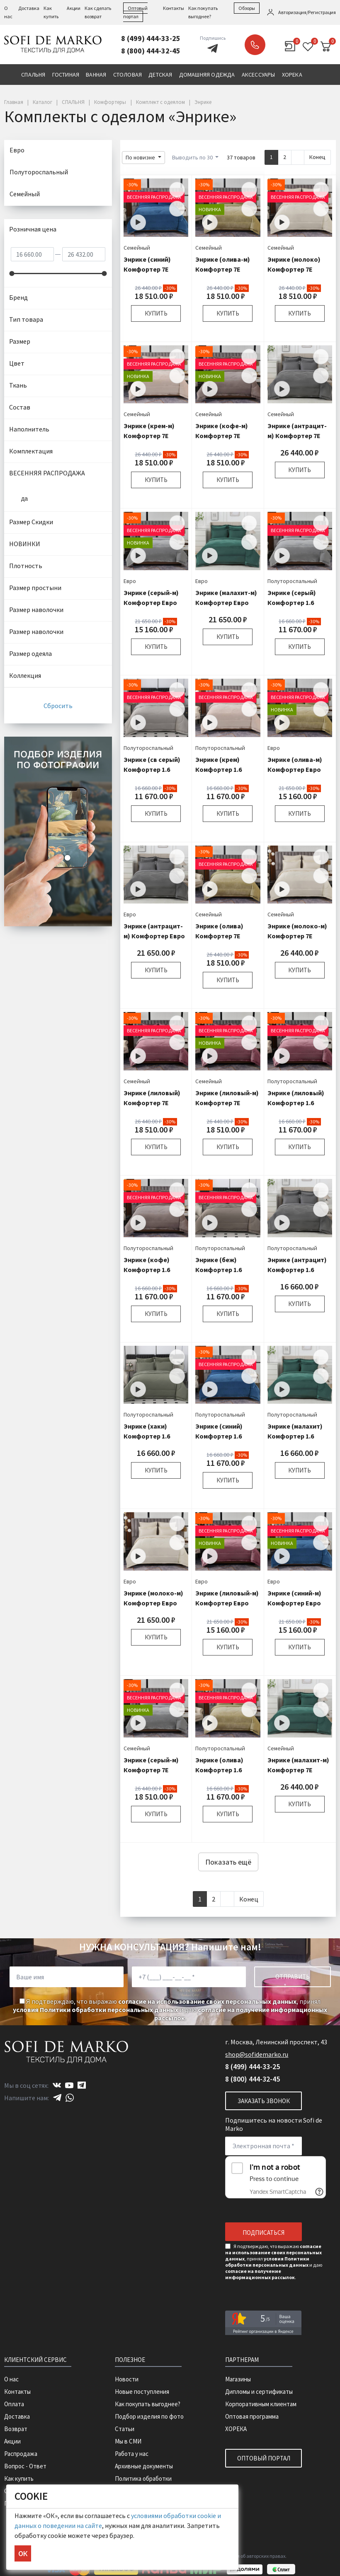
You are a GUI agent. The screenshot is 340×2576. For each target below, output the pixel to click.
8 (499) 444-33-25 (150, 38)
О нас (11, 2379)
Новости (126, 2379)
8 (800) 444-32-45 (150, 50)
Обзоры (246, 8)
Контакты (173, 8)
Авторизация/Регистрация (307, 12)
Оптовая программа (252, 2416)
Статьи (124, 2429)
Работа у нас (131, 2454)
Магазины (238, 2379)
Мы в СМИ (128, 2441)
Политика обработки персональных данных (145, 2483)
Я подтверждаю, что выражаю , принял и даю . (170, 2009)
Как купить (19, 2478)
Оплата (14, 2404)
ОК (22, 2553)
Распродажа (20, 2454)
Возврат (15, 2429)
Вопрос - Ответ (25, 2466)
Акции (73, 8)
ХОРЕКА (236, 2429)
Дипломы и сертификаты (259, 2391)
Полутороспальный (292, 581)
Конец (317, 157)
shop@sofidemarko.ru (256, 2054)
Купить (156, 313)
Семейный (137, 247)
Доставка (28, 8)
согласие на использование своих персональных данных (207, 2001)
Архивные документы (144, 2466)
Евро (130, 581)
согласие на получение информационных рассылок (260, 2274)
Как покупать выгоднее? (147, 2404)
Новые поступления (142, 2391)
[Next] (297, 157)
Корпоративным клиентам (260, 2404)
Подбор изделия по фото (149, 2416)
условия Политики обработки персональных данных (95, 2009)
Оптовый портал (263, 2458)
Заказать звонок (255, 44)
